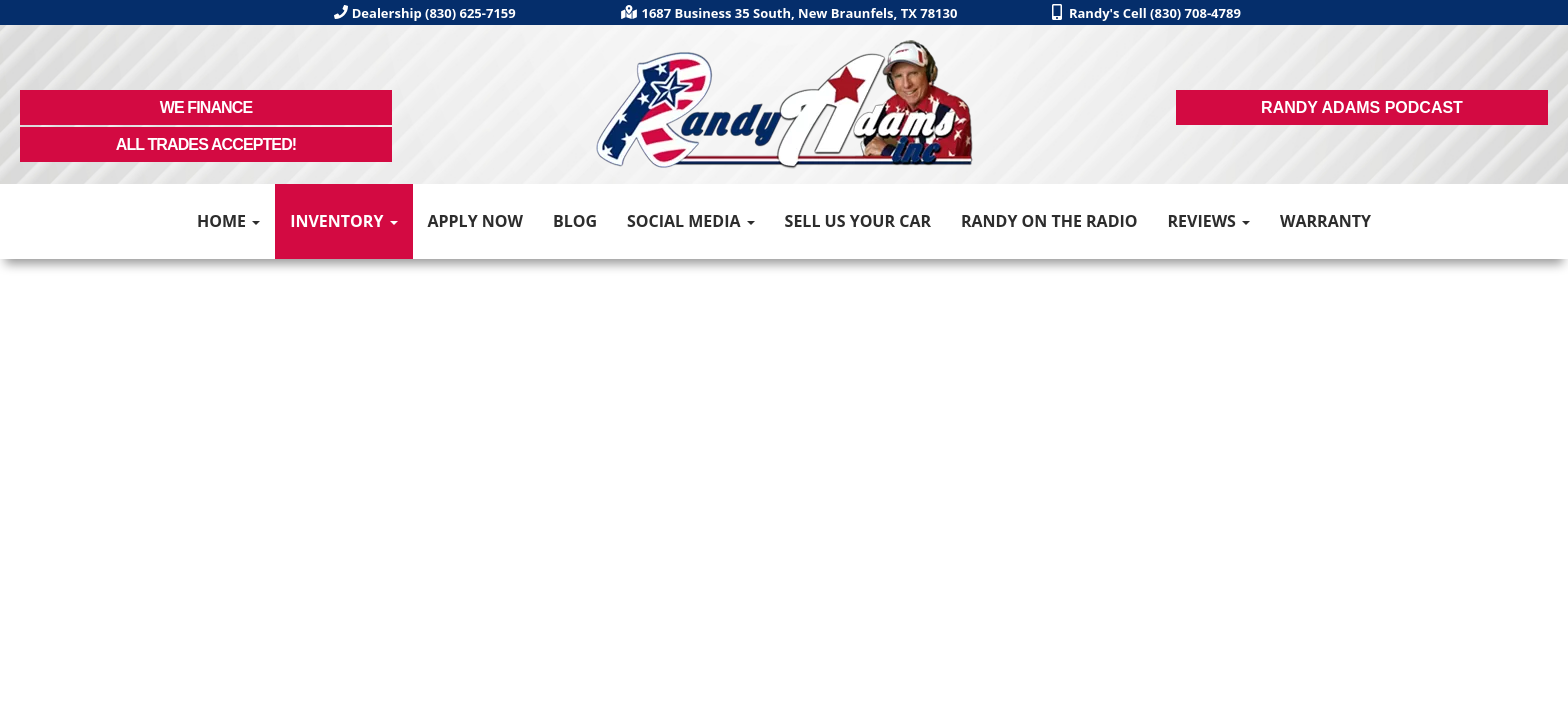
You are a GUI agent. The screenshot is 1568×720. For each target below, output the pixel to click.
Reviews (1208, 221)
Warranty (1325, 221)
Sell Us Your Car (858, 221)
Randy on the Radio (1049, 221)
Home (228, 221)
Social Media (691, 221)
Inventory (343, 221)
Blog (575, 221)
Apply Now (475, 221)
